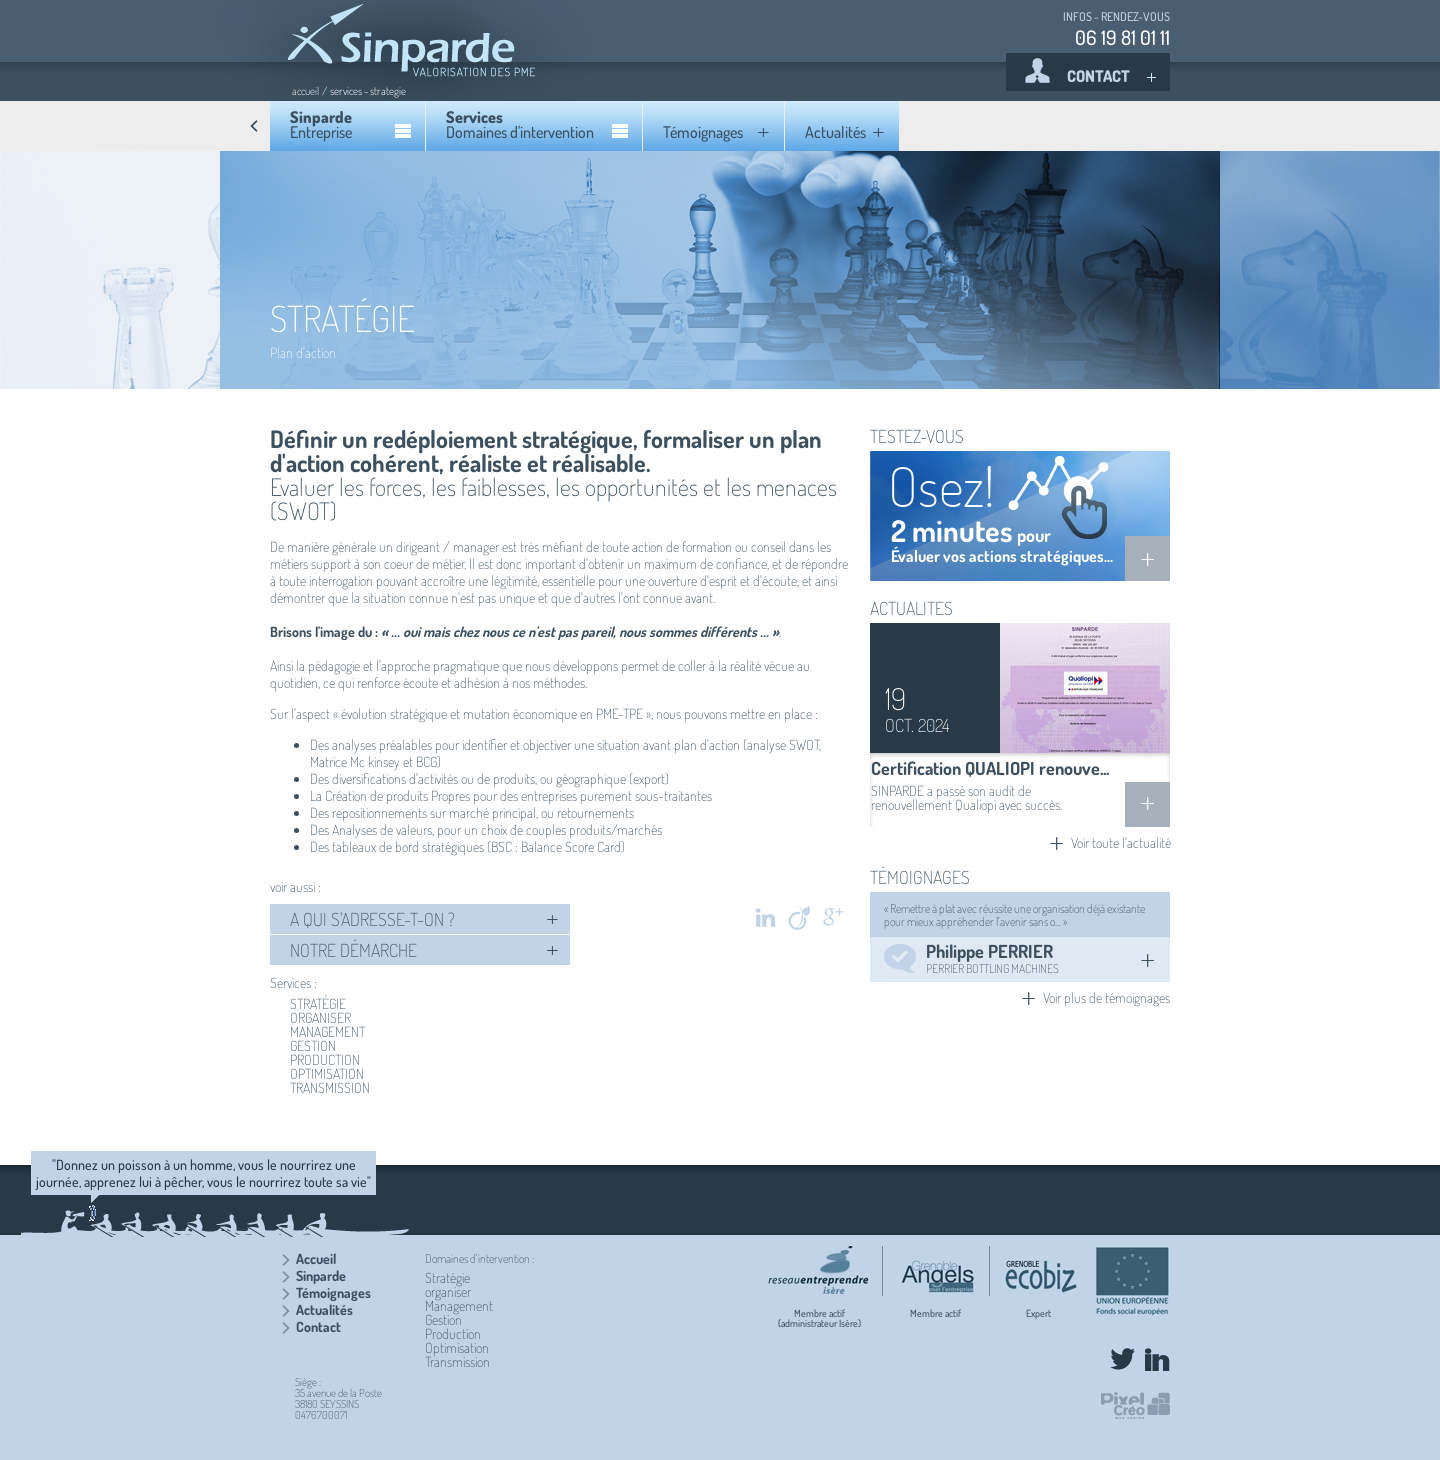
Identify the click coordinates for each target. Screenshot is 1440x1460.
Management (459, 1305)
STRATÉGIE (318, 1004)
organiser (448, 1291)
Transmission (457, 1361)
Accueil (316, 1258)
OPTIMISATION (327, 1074)
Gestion (443, 1319)
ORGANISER (320, 1018)
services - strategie (368, 91)
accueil (305, 91)
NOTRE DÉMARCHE (424, 950)
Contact (318, 1326)
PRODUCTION (325, 1060)
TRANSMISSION (330, 1088)
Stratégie (447, 1277)
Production (453, 1333)
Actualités (324, 1309)
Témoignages (333, 1292)
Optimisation (457, 1347)
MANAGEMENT (327, 1032)
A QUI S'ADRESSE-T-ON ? (424, 919)
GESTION (313, 1046)
